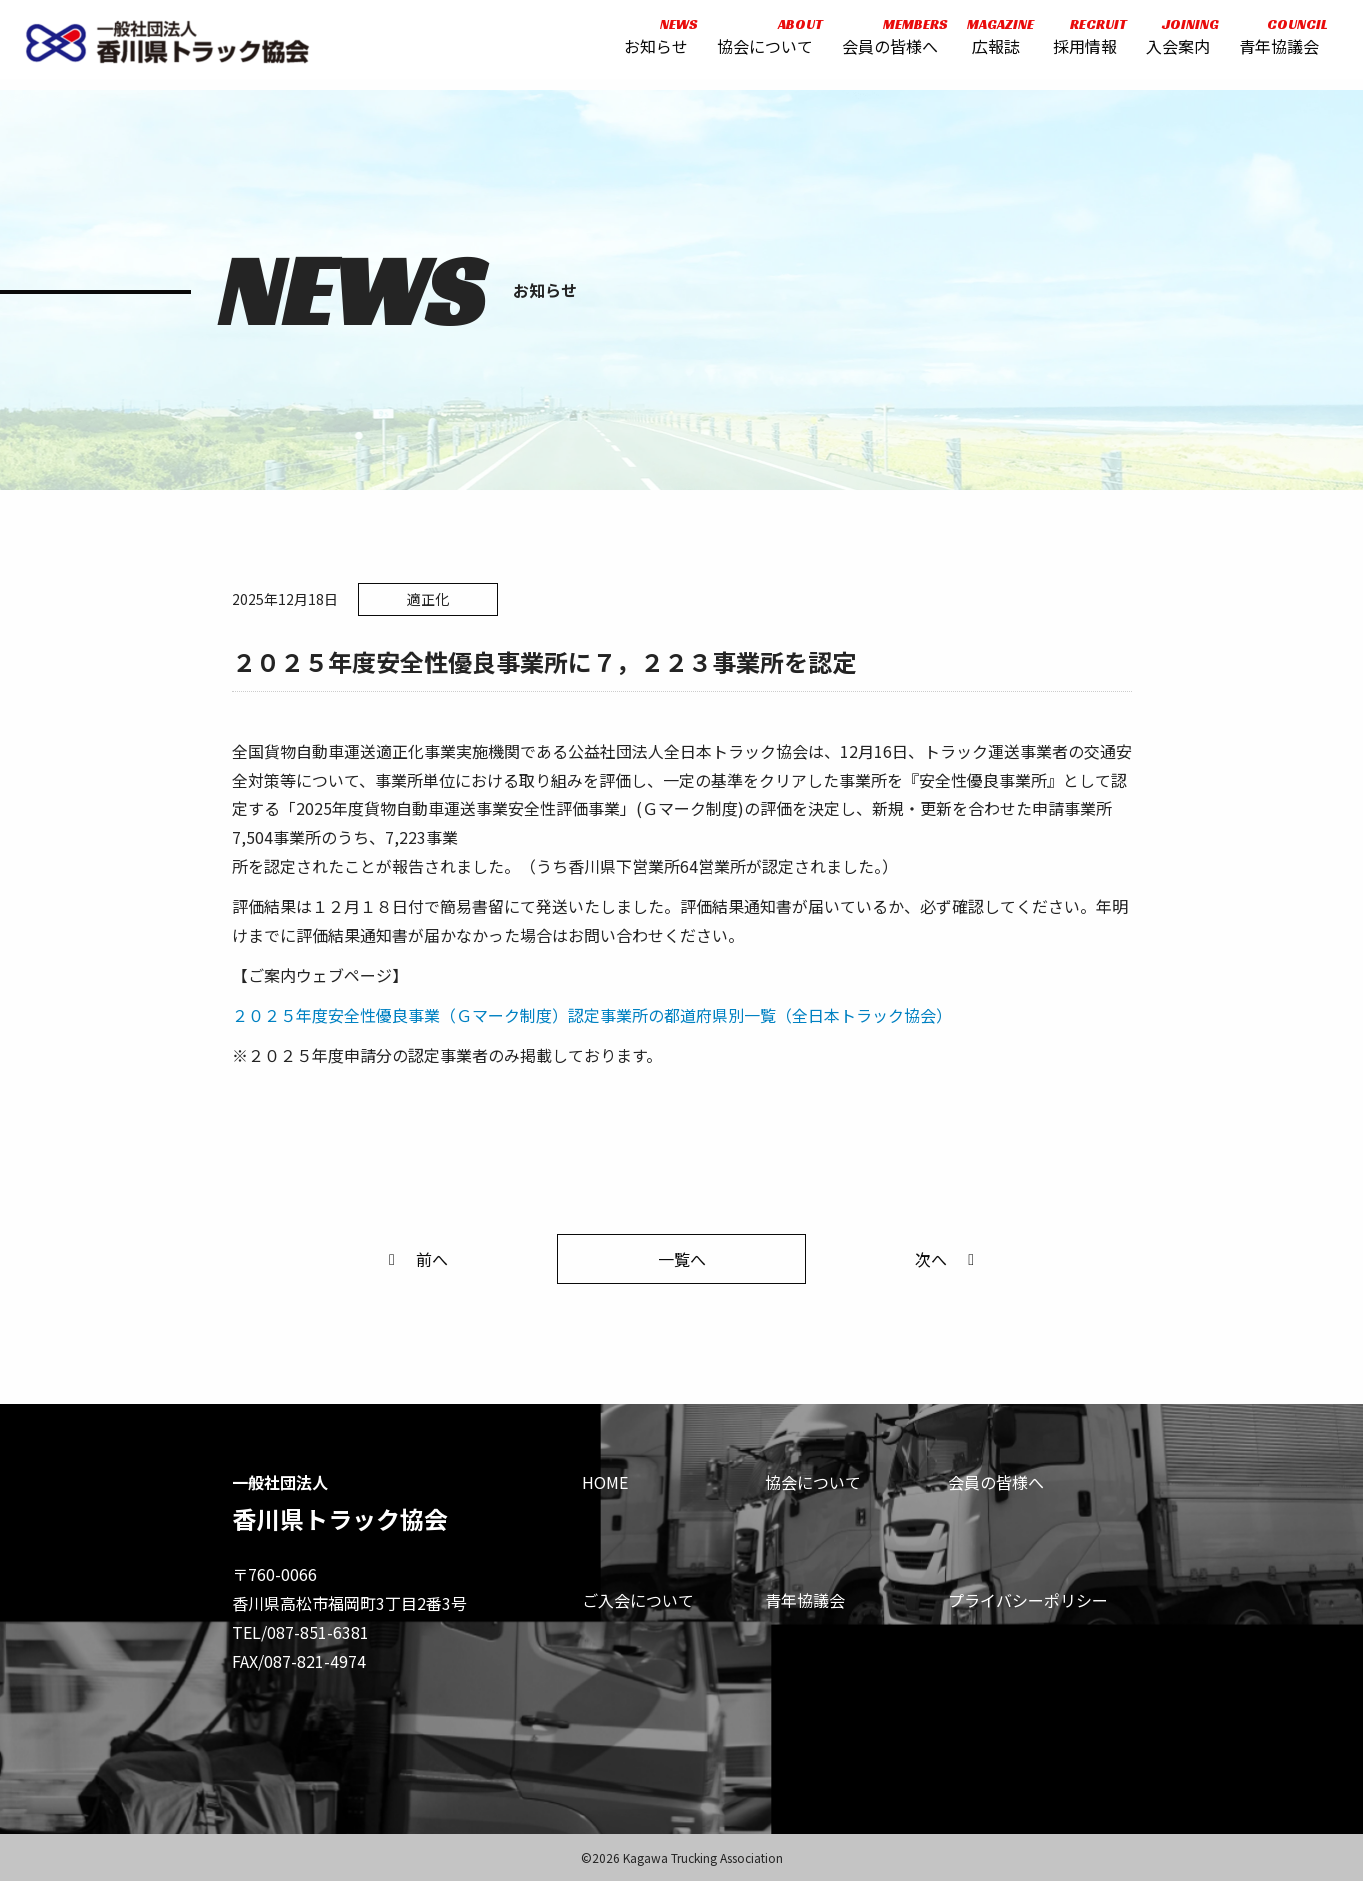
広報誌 (990, 42)
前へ (415, 1259)
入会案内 (1173, 42)
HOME (605, 1482)
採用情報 (1081, 42)
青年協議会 (1274, 42)
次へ (948, 1259)
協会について (761, 42)
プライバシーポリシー (1028, 1600)
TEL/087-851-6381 (300, 1632)
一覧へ (682, 1259)
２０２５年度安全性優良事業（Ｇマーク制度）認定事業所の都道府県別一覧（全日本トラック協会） (592, 1015)
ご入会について (638, 1600)
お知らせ (652, 42)
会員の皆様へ (886, 42)
